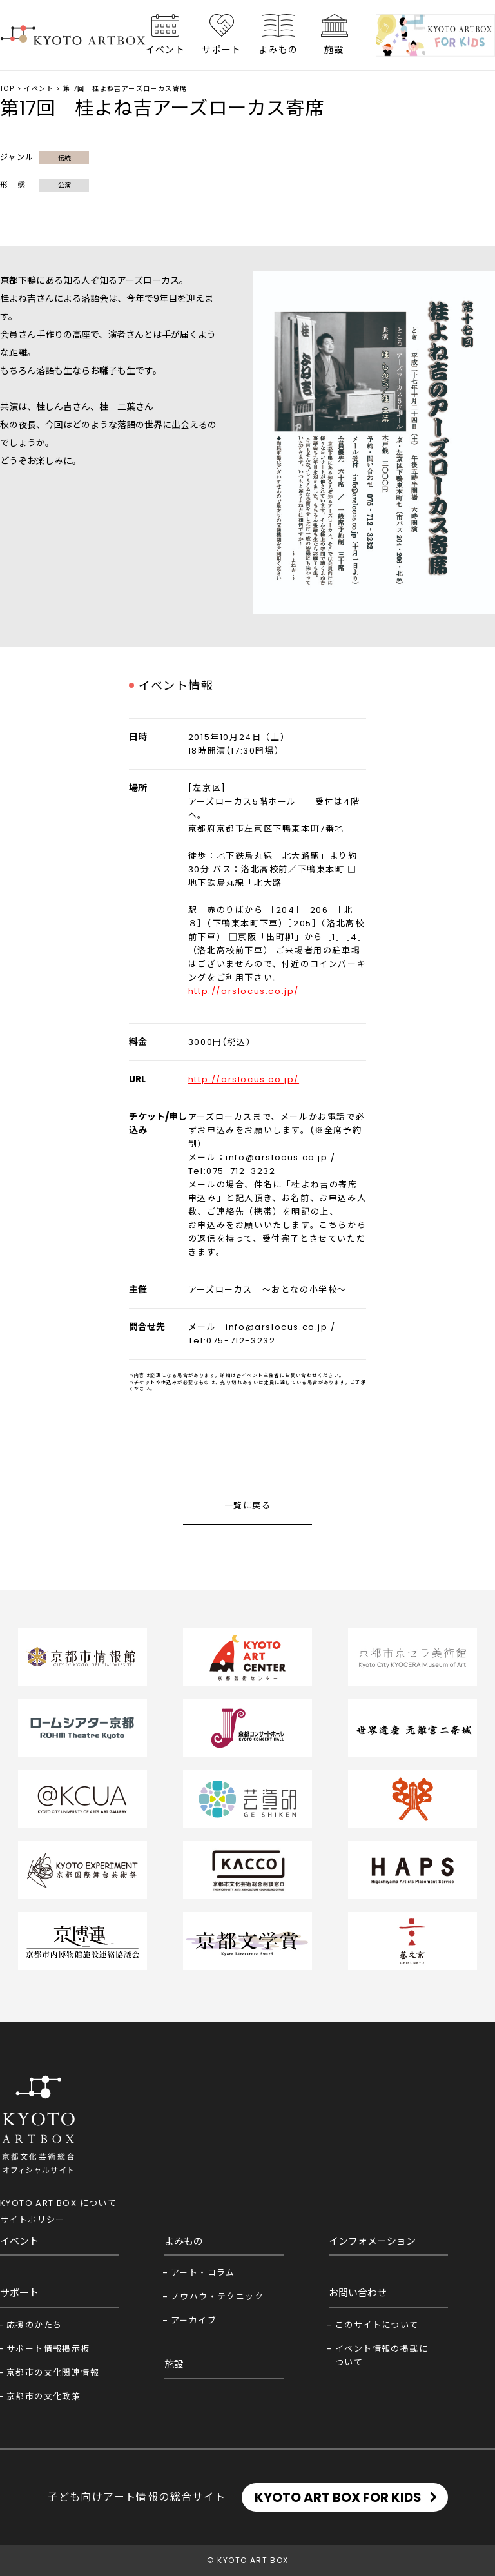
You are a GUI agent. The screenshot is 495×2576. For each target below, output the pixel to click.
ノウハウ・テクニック (217, 2296)
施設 (334, 49)
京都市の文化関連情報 (52, 2372)
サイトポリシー (32, 2220)
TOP (7, 88)
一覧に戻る (247, 1505)
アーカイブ (194, 2320)
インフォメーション (372, 2241)
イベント (166, 49)
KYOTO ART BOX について (58, 2203)
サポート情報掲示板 (48, 2349)
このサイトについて (377, 2325)
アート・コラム (203, 2273)
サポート (222, 49)
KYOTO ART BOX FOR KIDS (338, 2497)
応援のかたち (34, 2325)
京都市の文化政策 (43, 2396)
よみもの (278, 49)
